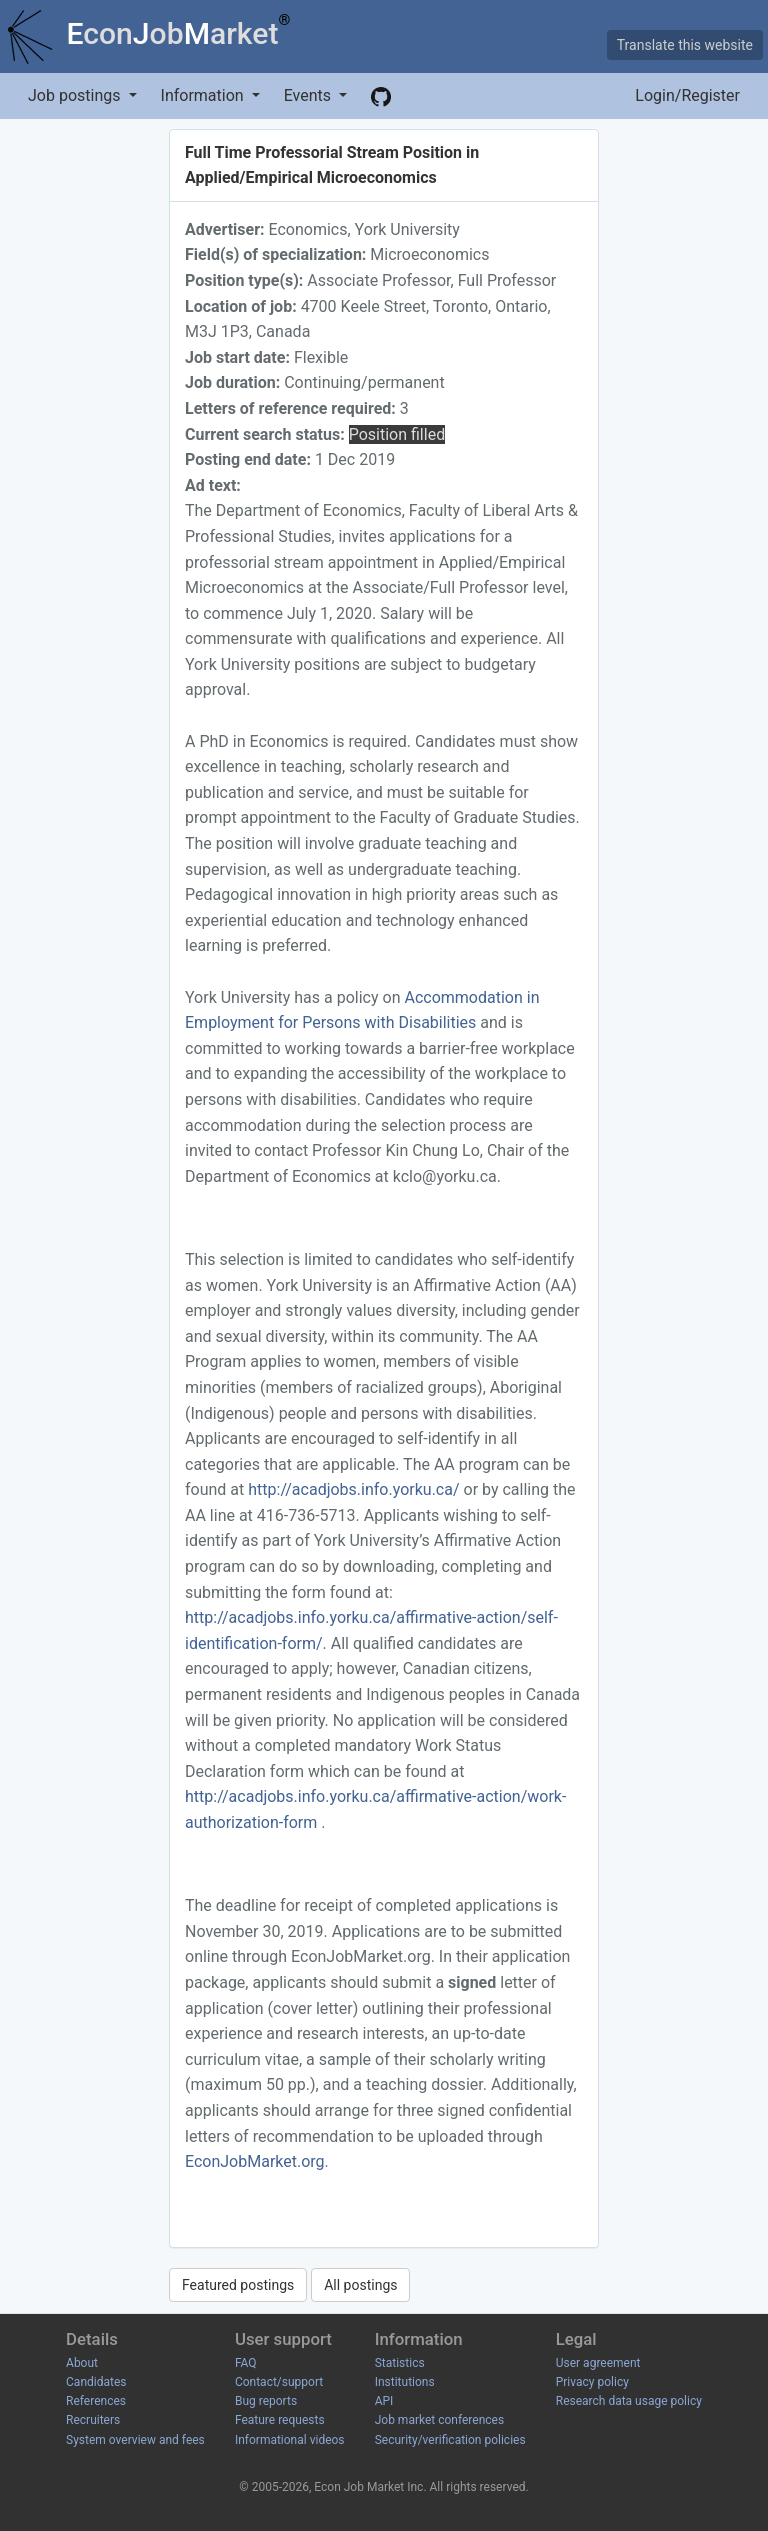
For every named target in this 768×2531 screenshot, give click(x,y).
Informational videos (290, 2440)
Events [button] (309, 95)
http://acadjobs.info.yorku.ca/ (355, 1489)
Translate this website (685, 45)
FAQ (246, 2363)
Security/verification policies (450, 2440)
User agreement (598, 2363)
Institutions (405, 2382)
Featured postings (238, 2285)
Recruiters (93, 2420)
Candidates (96, 2382)
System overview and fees (135, 2440)
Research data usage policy (629, 2401)
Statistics (400, 2363)
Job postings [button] (76, 95)
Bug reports (266, 2401)
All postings (360, 2285)
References (96, 2401)
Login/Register (687, 95)
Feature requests (280, 2420)
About (82, 2363)
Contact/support (279, 2382)
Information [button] (204, 95)
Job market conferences (439, 2420)
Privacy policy (592, 2382)
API (384, 2401)
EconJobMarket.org (255, 2161)
